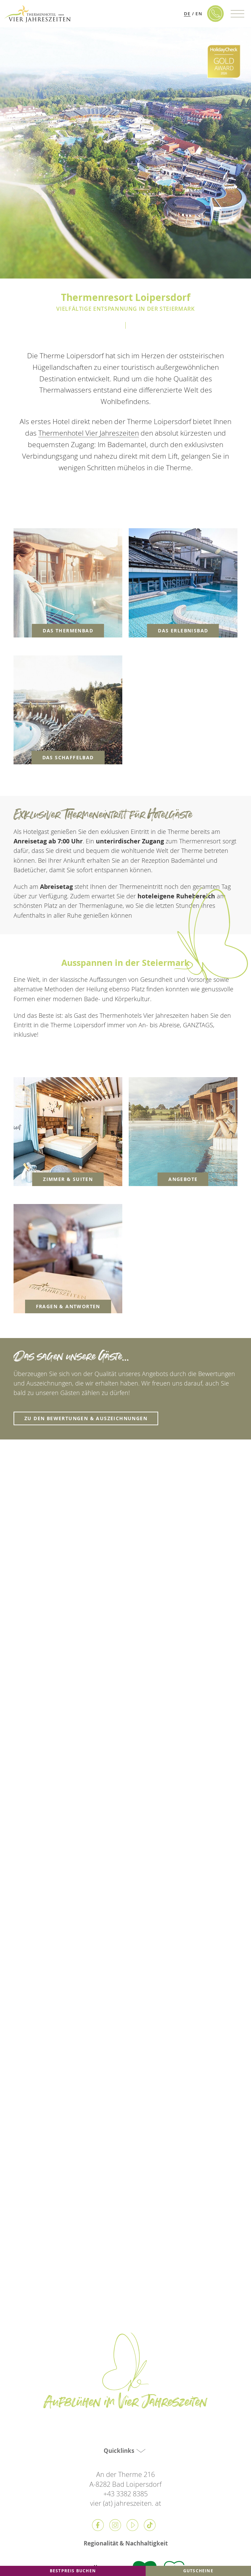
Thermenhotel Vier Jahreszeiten (88, 433)
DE (187, 14)
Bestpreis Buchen (73, 2571)
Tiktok (150, 2525)
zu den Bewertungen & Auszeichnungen (85, 1418)
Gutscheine (198, 2571)
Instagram (115, 2525)
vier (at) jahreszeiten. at (125, 2503)
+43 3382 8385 (125, 2493)
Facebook (98, 2525)
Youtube (132, 2525)
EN (198, 14)
